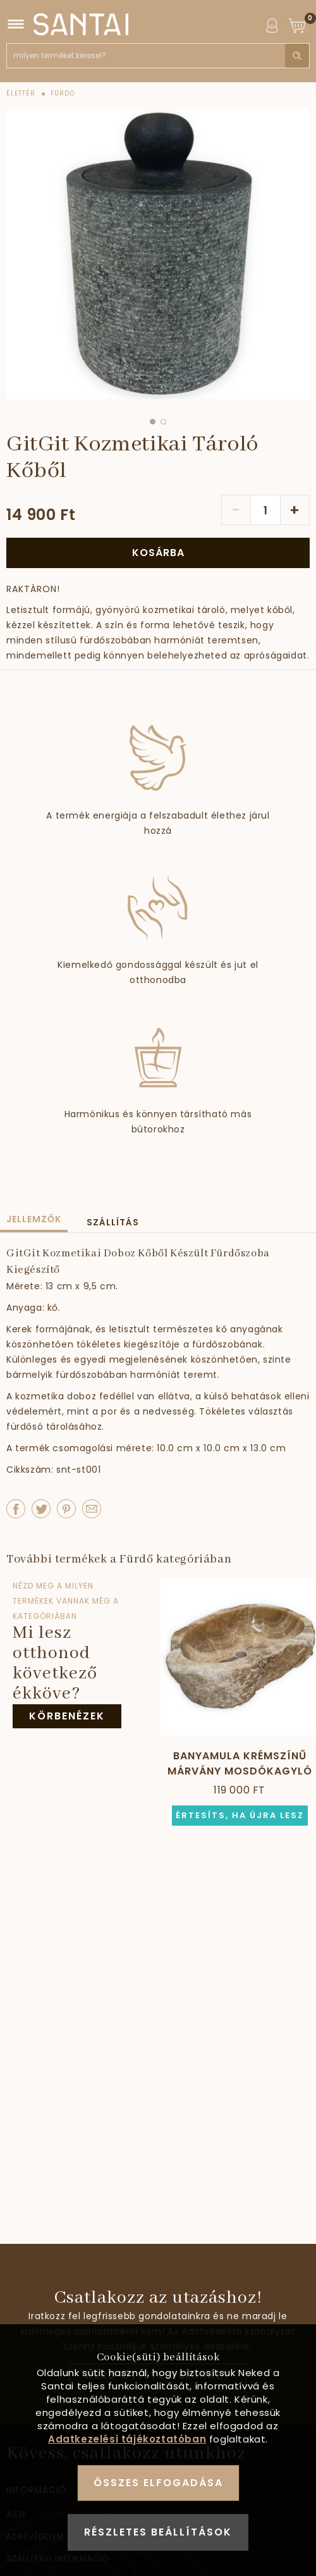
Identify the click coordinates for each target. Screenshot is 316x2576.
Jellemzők (33, 1219)
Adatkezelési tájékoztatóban (127, 2439)
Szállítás (113, 1222)
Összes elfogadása (158, 2482)
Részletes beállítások (158, 2532)
